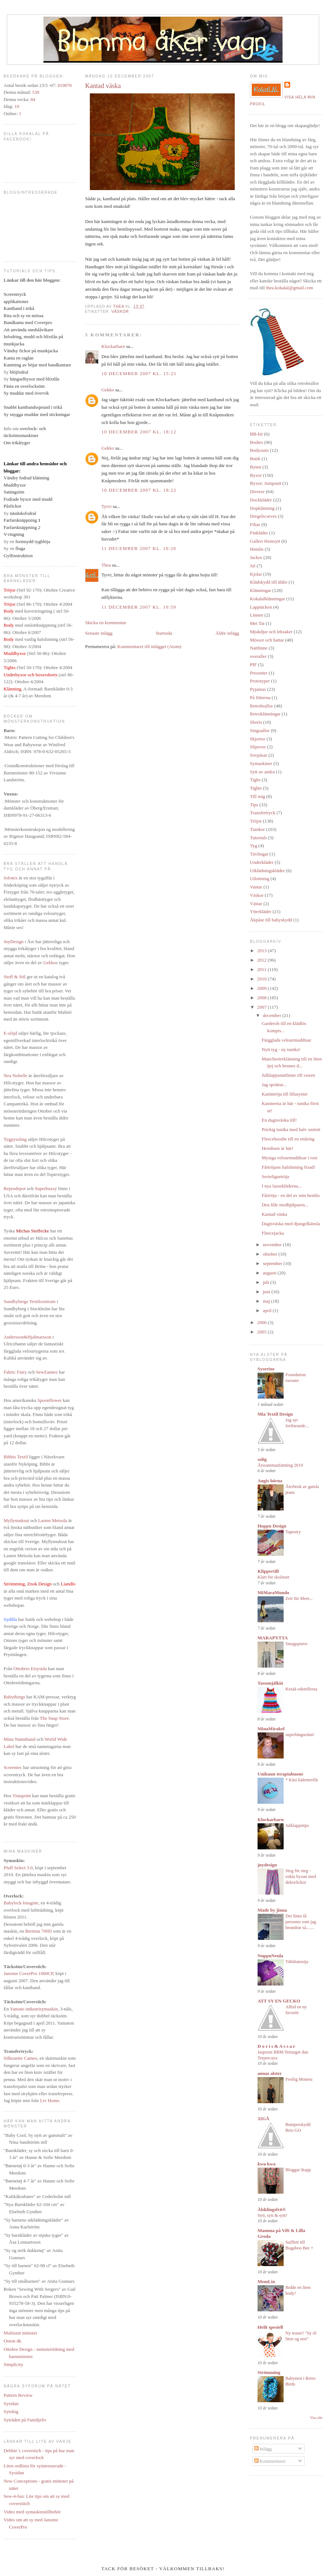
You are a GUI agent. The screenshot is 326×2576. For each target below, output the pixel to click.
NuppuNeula (270, 1955)
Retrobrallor (261, 706)
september (273, 1263)
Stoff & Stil (14, 976)
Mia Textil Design (275, 1414)
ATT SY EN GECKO (279, 2001)
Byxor (256, 475)
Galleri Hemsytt (265, 541)
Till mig (257, 796)
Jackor (256, 557)
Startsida (164, 633)
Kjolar (256, 574)
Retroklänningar (265, 714)
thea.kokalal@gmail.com (289, 287)
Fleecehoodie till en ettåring (288, 1139)
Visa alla (316, 2418)
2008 (262, 997)
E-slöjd (10, 1033)
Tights (256, 788)
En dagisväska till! (279, 1120)
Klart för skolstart (273, 1577)
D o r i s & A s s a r (276, 2046)
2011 (262, 969)
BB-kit (256, 434)
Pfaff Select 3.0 (18, 1867)
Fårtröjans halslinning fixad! (288, 1167)
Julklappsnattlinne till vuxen (288, 1075)
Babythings (14, 1696)
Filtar (255, 524)
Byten (255, 467)
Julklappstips (297, 1825)
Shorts (256, 722)
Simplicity (13, 2364)
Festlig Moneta (298, 2079)
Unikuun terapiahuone (280, 1774)
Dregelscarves (263, 516)
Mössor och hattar (267, 640)
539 (35, 92)
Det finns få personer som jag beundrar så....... (300, 1921)
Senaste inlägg (98, 633)
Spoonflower (49, 1400)
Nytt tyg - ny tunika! (281, 1049)
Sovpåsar (258, 755)
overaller (258, 656)
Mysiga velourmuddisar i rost (289, 1157)
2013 (262, 950)
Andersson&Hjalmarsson (27, 1337)
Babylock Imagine (21, 1902)
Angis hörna (270, 1480)
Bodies (256, 442)
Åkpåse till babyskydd (271, 920)
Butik (255, 458)
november (273, 1244)
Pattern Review (18, 2395)
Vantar (256, 887)
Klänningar (260, 590)
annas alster (270, 2073)
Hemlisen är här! (277, 1148)
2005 (262, 1332)
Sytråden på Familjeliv (25, 2419)
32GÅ (263, 2118)
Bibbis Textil (16, 1456)
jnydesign (267, 1864)
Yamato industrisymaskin (34, 2009)
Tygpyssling (15, 1139)
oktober (271, 1254)
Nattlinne (258, 648)
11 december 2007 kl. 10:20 (138, 548)
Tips (254, 804)
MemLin (266, 2281)
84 (32, 99)
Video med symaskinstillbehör (32, 2511)
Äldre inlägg (227, 633)
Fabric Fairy (15, 1372)
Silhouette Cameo (20, 2058)
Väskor (120, 312)
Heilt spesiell (270, 2327)
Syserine (266, 1368)
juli (267, 1282)
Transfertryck (262, 812)
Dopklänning (262, 508)
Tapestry (293, 1531)
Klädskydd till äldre (268, 582)
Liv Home (49, 2100)
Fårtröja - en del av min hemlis (290, 1195)
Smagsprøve (296, 1643)
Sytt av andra (262, 771)
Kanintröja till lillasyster (285, 1094)
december (273, 1015)
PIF (253, 664)
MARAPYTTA (273, 1637)
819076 (65, 85)
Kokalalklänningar (267, 598)
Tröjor (256, 821)
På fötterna (260, 697)
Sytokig (11, 2411)
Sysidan (11, 2403)
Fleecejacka (273, 1233)
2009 (262, 988)
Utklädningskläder (267, 870)
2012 (262, 960)
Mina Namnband (19, 1739)
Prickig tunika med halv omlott (291, 1129)
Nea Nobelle (15, 1075)
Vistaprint (21, 1795)
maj (267, 1301)
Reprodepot (15, 1188)
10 (16, 106)
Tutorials (258, 837)
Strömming (269, 2372)
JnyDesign (14, 941)
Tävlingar (259, 854)
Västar (256, 903)
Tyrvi (106, 506)
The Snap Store (54, 1718)
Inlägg (263, 2448)
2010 (262, 979)
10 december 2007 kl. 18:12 (138, 431)
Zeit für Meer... (299, 1598)
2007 (262, 1007)
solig (262, 1459)
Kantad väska (274, 1214)
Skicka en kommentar (105, 622)
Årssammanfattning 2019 (280, 1465)
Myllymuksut (16, 1520)
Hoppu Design (272, 1526)
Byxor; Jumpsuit (265, 483)
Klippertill (268, 1571)
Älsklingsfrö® (272, 2209)
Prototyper (260, 681)
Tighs (255, 779)
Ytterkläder (260, 911)
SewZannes (47, 1372)
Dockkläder (261, 500)
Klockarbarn (113, 346)
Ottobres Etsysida (30, 1668)
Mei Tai (257, 623)
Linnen (256, 615)
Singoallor (259, 730)
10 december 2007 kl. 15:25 (138, 373)
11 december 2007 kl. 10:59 (138, 607)
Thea (106, 565)
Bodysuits (259, 450)
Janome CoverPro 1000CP (28, 1973)
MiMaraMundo (273, 1592)
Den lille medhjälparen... (285, 1204)
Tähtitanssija (296, 1961)
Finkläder (259, 532)
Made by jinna (272, 1910)
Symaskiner (261, 763)
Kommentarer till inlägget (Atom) (149, 646)
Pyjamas (258, 689)
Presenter (258, 673)
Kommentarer (270, 2461)
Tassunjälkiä (270, 1683)
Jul (252, 565)
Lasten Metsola (53, 1520)
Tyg (253, 845)
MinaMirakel (271, 1728)
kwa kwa (267, 2164)
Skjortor (258, 738)
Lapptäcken (261, 607)
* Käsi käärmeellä (301, 1779)
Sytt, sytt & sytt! (272, 2215)
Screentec (13, 1767)
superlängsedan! (299, 1734)
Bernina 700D (38, 1931)
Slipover (258, 746)
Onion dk (12, 2341)
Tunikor (257, 829)
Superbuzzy (46, 1188)
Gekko (49, 962)
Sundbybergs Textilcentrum (29, 1301)
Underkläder (261, 862)
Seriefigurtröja (275, 1176)
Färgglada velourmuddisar (286, 1040)
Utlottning (259, 878)
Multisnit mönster (20, 2333)
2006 (262, 1322)
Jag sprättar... (274, 1084)
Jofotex (10, 878)
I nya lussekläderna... (281, 1186)
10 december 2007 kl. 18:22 (138, 490)
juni (267, 1291)
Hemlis (257, 549)
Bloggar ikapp (298, 2169)
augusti (270, 1273)
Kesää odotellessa (301, 1689)
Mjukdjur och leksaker (271, 631)
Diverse (257, 491)
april (268, 1310)
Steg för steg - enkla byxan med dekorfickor (300, 1876)
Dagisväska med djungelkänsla (291, 1223)
